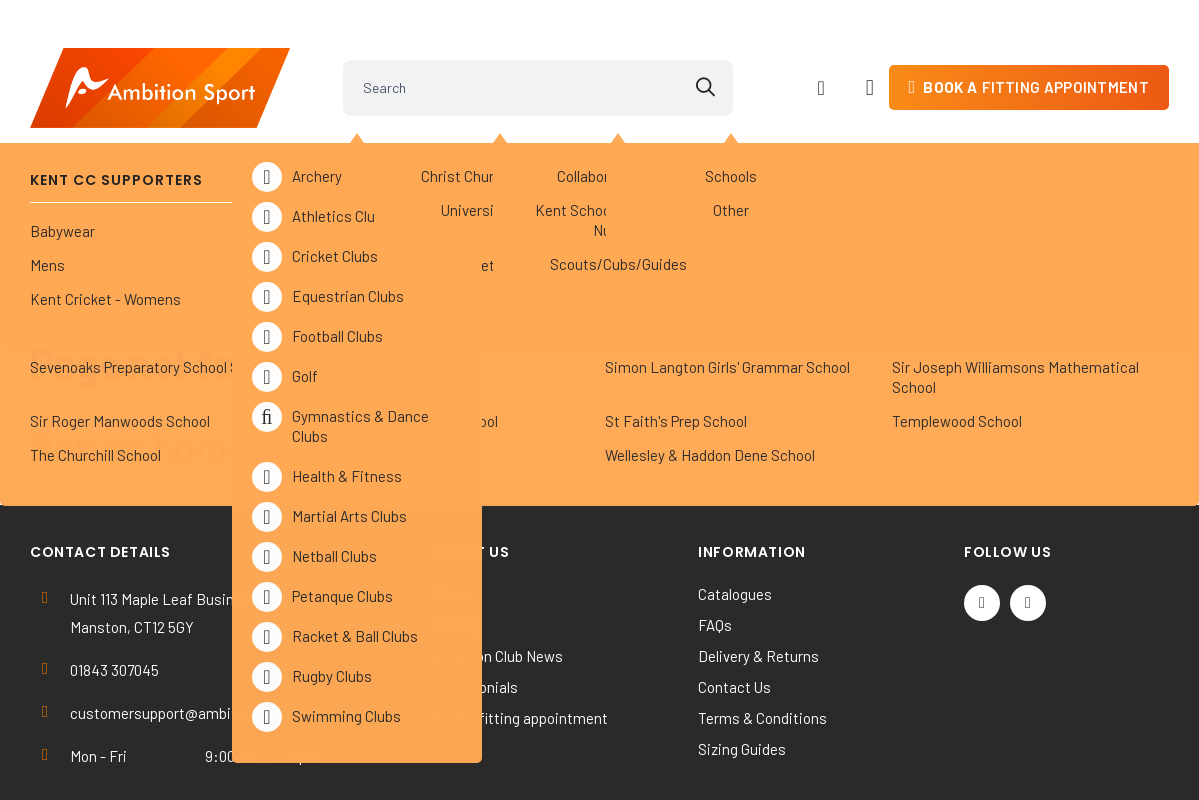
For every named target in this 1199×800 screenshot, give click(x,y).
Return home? (148, 361)
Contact (1122, 140)
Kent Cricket (228, 140)
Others (623, 140)
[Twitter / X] (982, 517)
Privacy (455, 539)
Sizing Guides (742, 663)
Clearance (736, 140)
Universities (505, 140)
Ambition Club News (497, 570)
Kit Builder (1021, 140)
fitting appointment (1036, 54)
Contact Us (734, 601)
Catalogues (735, 508)
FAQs (715, 539)
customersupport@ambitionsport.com (197, 627)
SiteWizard (671, 756)
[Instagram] (1028, 517)
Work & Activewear (882, 140)
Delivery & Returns (758, 570)
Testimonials (475, 601)
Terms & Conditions (762, 632)
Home (451, 508)
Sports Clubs (374, 140)
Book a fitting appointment (520, 632)
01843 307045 (114, 584)
